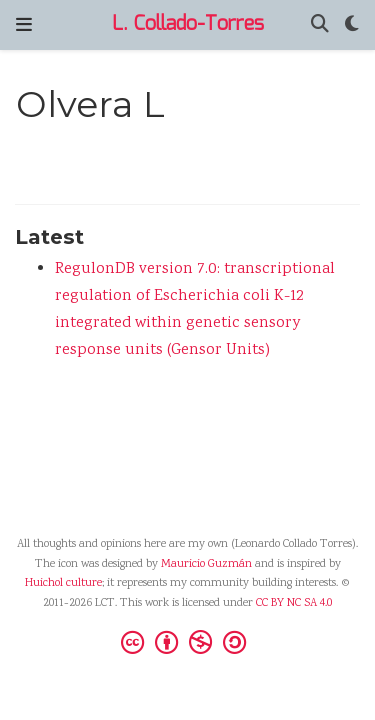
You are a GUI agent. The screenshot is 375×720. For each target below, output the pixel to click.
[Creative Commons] (187, 642)
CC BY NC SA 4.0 (294, 603)
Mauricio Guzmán (206, 564)
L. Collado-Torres (188, 24)
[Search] (320, 25)
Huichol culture (63, 583)
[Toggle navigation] (24, 25)
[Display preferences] (352, 25)
